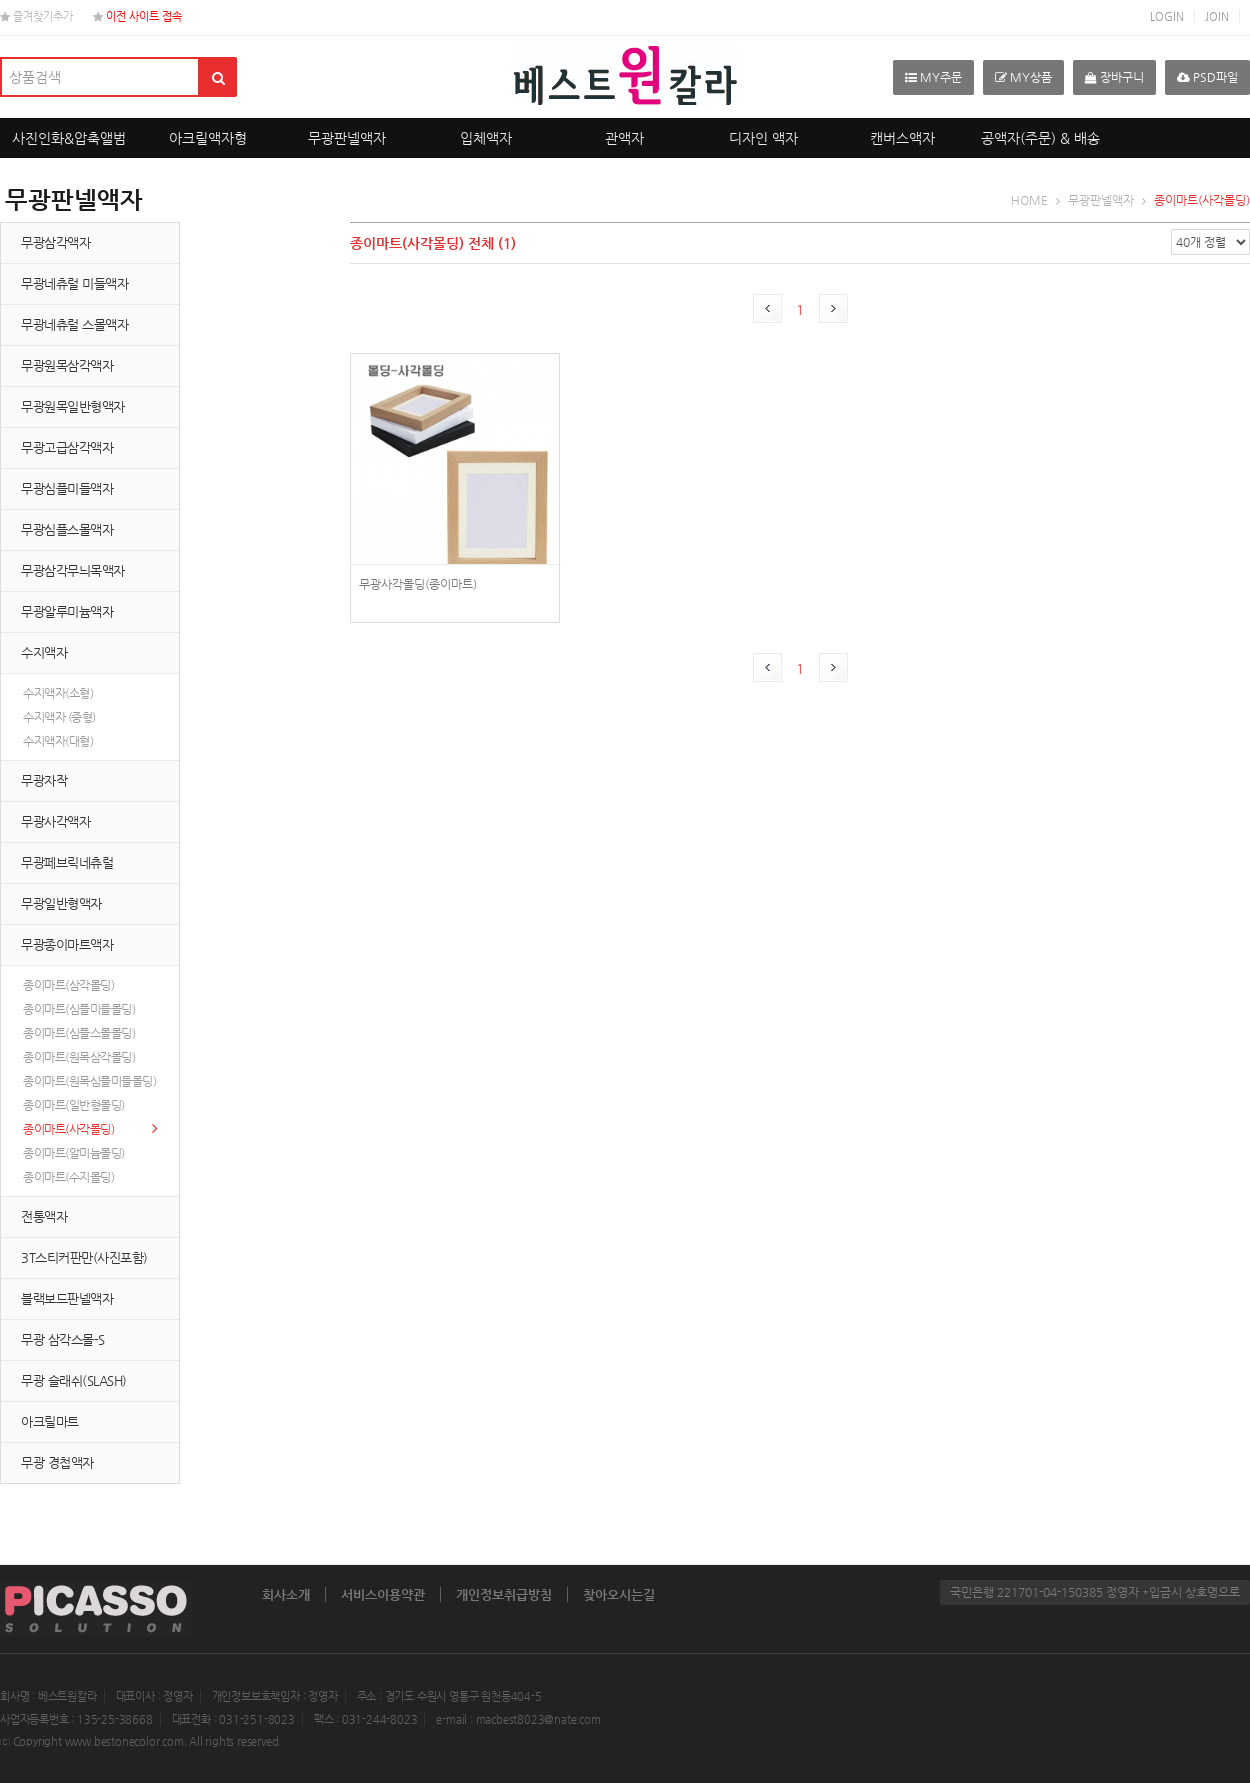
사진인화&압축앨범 (69, 138)
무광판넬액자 (347, 138)
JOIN (1217, 16)
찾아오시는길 (619, 1594)
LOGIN (1167, 16)
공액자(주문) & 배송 (1040, 138)
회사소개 (286, 1594)
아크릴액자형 (208, 138)
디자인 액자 (763, 138)
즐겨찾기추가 (36, 16)
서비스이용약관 (383, 1594)
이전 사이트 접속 (137, 16)
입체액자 (486, 138)
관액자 (624, 138)
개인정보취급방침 (504, 1594)
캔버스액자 (902, 138)
